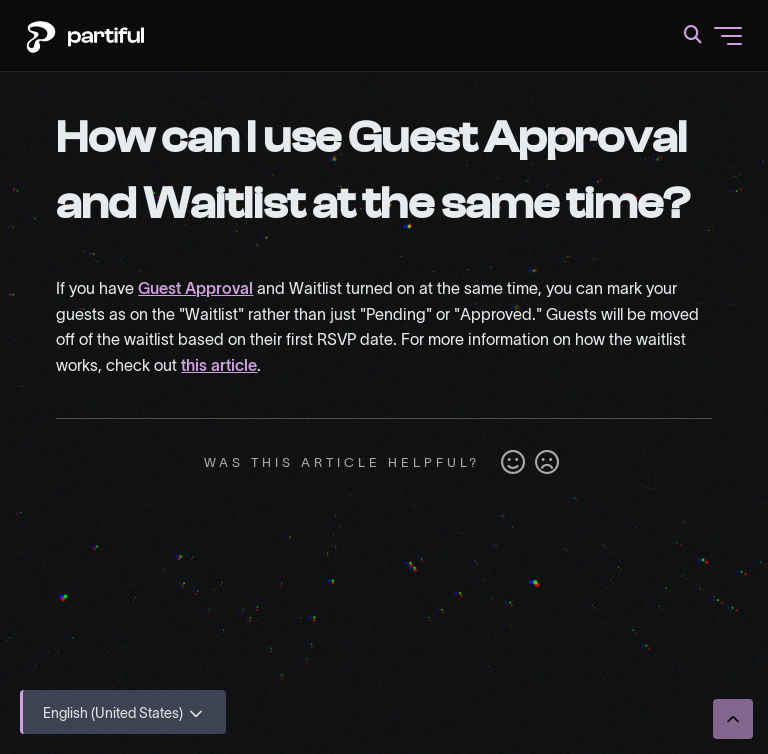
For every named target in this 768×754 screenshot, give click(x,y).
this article (219, 365)
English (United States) (124, 714)
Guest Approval (195, 288)
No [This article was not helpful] (547, 463)
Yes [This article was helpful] (513, 463)
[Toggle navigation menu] (728, 36)
